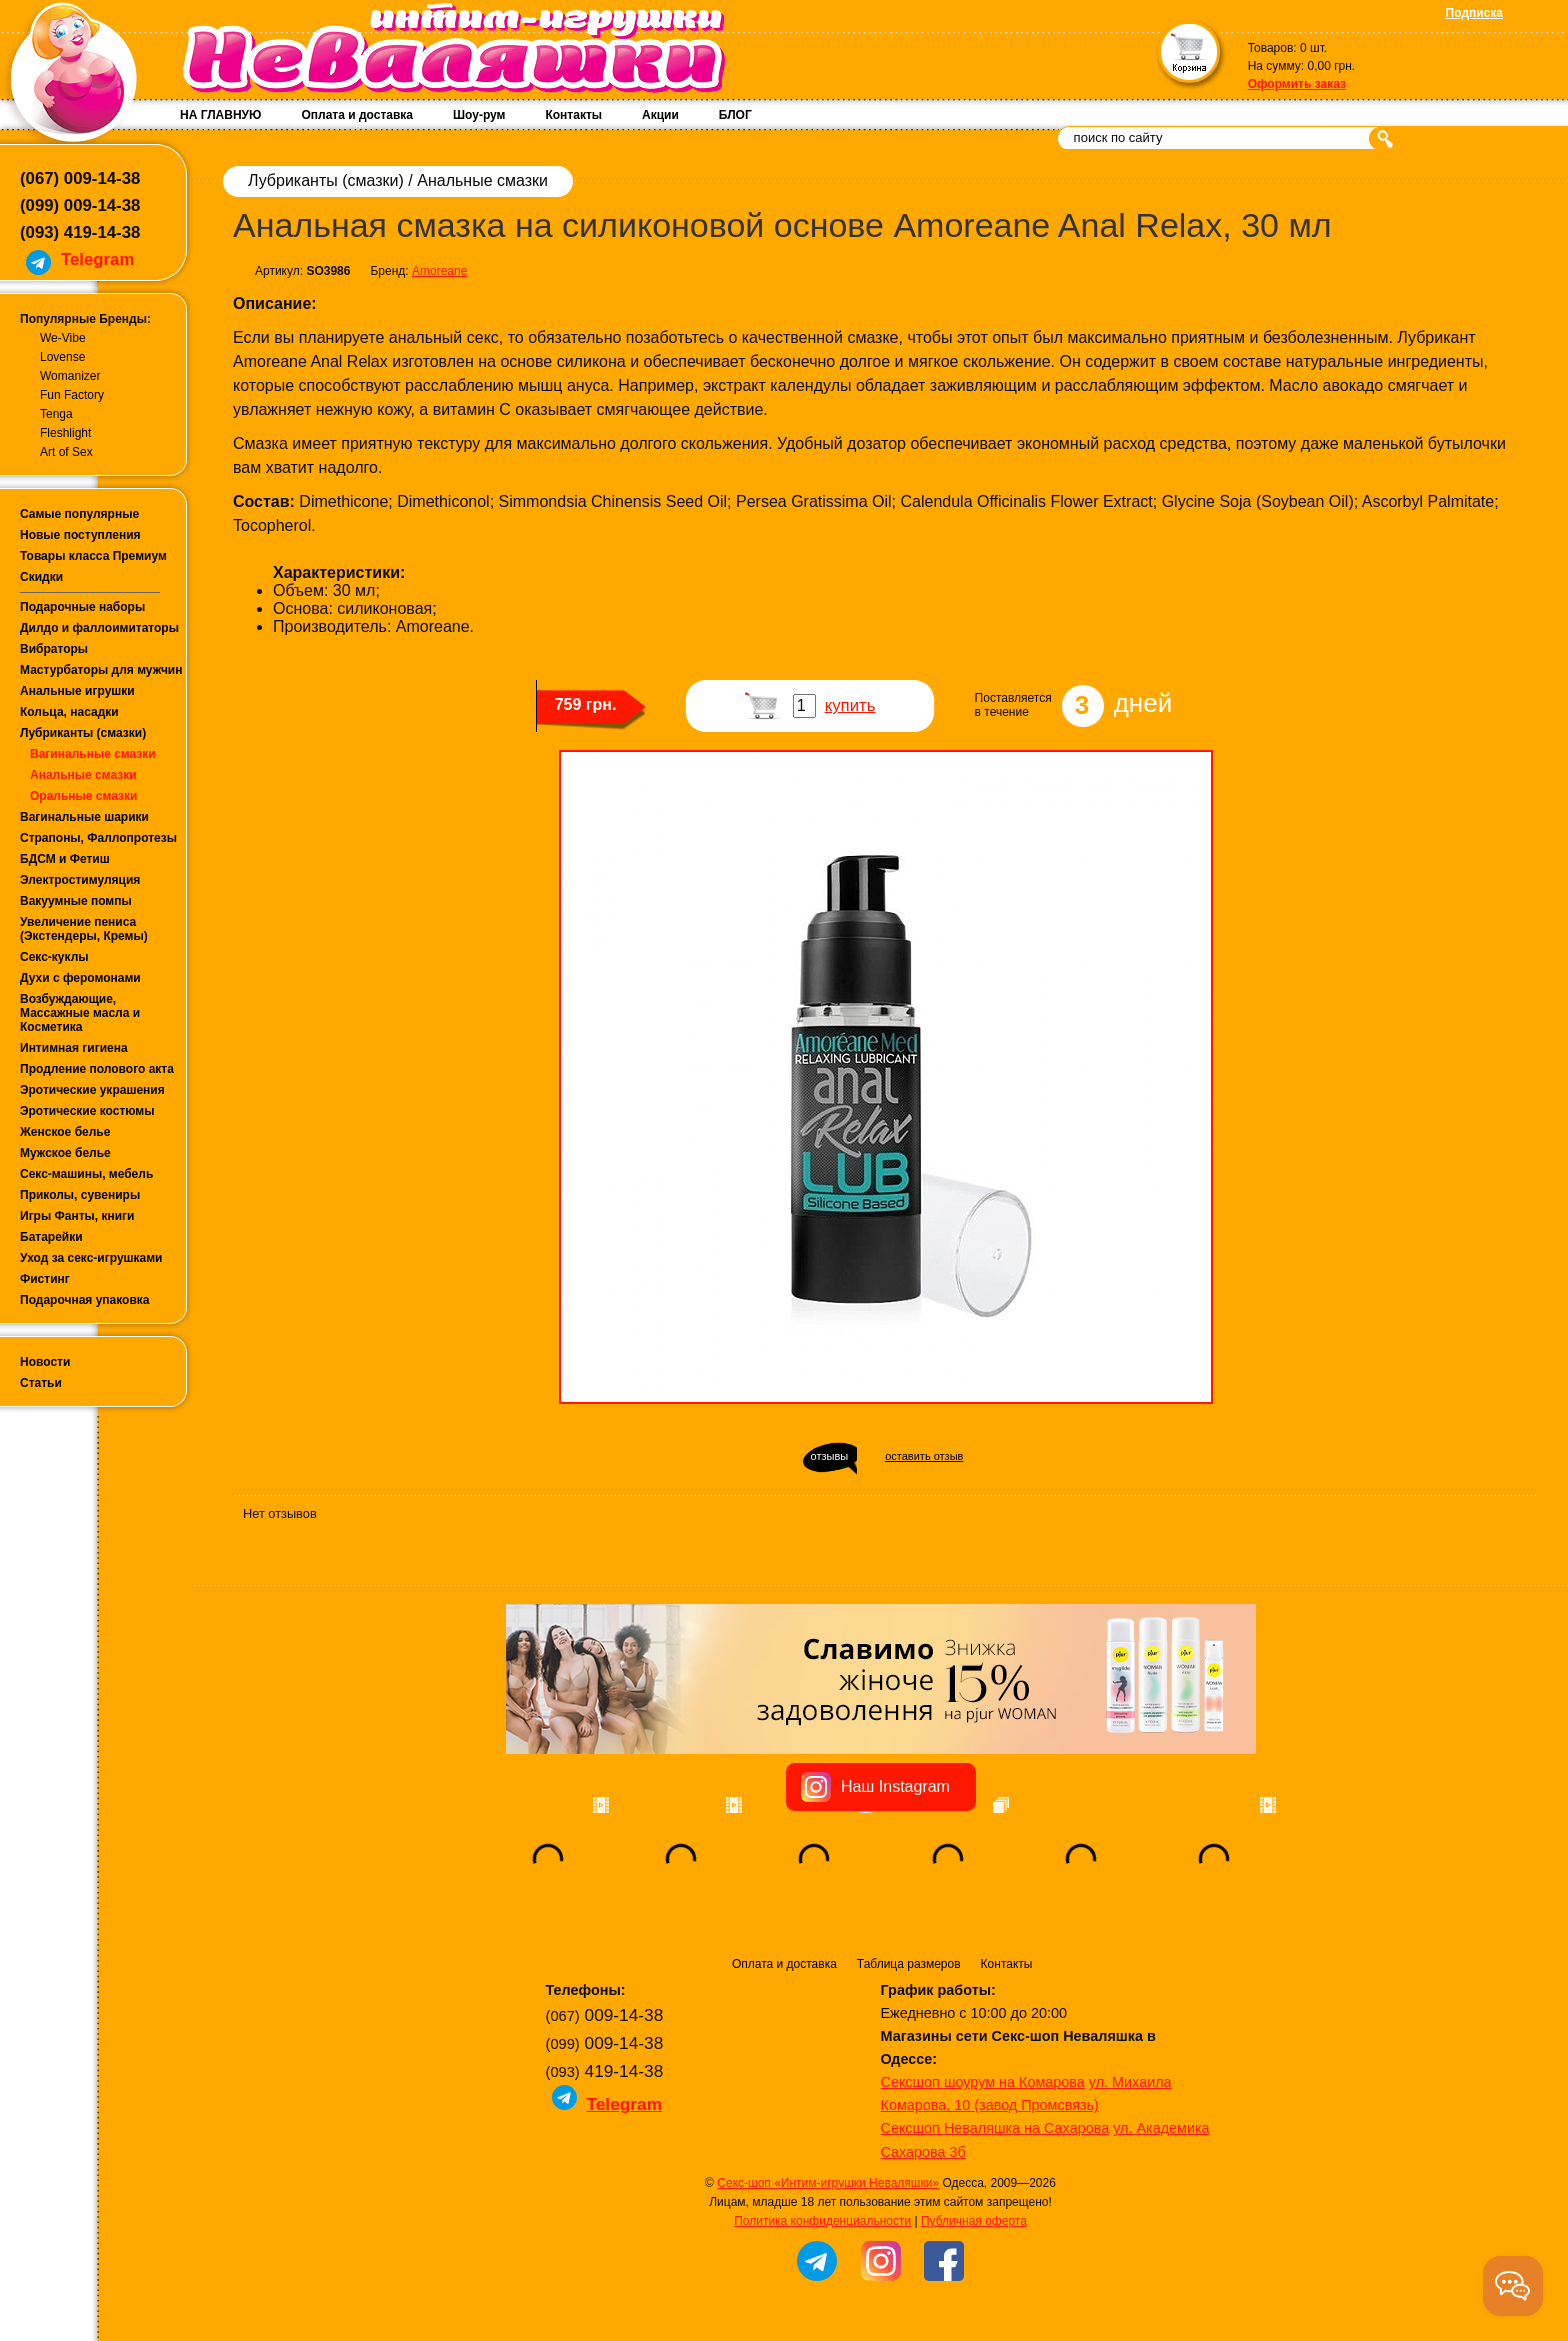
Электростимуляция (80, 880)
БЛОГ (735, 115)
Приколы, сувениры (80, 1195)
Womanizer (70, 376)
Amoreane (439, 271)
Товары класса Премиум (93, 556)
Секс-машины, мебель (86, 1174)
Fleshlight (65, 433)
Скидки (41, 577)
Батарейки (51, 1237)
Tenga (56, 414)
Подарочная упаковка (85, 1300)
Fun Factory (72, 395)
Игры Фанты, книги (77, 1216)
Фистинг (45, 1279)
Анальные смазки (83, 775)
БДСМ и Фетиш (65, 859)
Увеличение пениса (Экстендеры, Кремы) (84, 929)
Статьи (41, 1383)
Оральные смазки (83, 796)
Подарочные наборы (82, 607)
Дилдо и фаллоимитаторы (99, 628)
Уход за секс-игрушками (91, 1258)
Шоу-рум (479, 115)
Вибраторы (54, 649)
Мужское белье (65, 1153)
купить (850, 705)
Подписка (1474, 13)
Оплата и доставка (357, 115)
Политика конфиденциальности (822, 2221)
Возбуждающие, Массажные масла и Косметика (80, 1013)
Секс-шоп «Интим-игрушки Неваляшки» (828, 2183)
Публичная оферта (974, 2221)
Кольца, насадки (69, 712)
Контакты (573, 115)
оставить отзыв (924, 1456)
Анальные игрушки (77, 691)
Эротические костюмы (87, 1111)
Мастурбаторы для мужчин (101, 670)
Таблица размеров (909, 1964)
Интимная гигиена (74, 1048)
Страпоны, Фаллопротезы (98, 838)
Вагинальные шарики (84, 817)
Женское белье (65, 1132)
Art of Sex (66, 452)
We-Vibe (63, 338)
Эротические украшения (92, 1090)
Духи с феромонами (80, 978)
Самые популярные (79, 514)
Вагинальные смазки (93, 754)
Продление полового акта (97, 1069)
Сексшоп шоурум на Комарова (983, 2082)
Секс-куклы (54, 957)
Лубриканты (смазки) (83, 733)
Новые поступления (80, 535)
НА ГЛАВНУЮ (220, 115)
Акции (660, 115)
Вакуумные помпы (76, 901)
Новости (45, 1362)
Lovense (62, 357)
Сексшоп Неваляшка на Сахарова (995, 2128)
